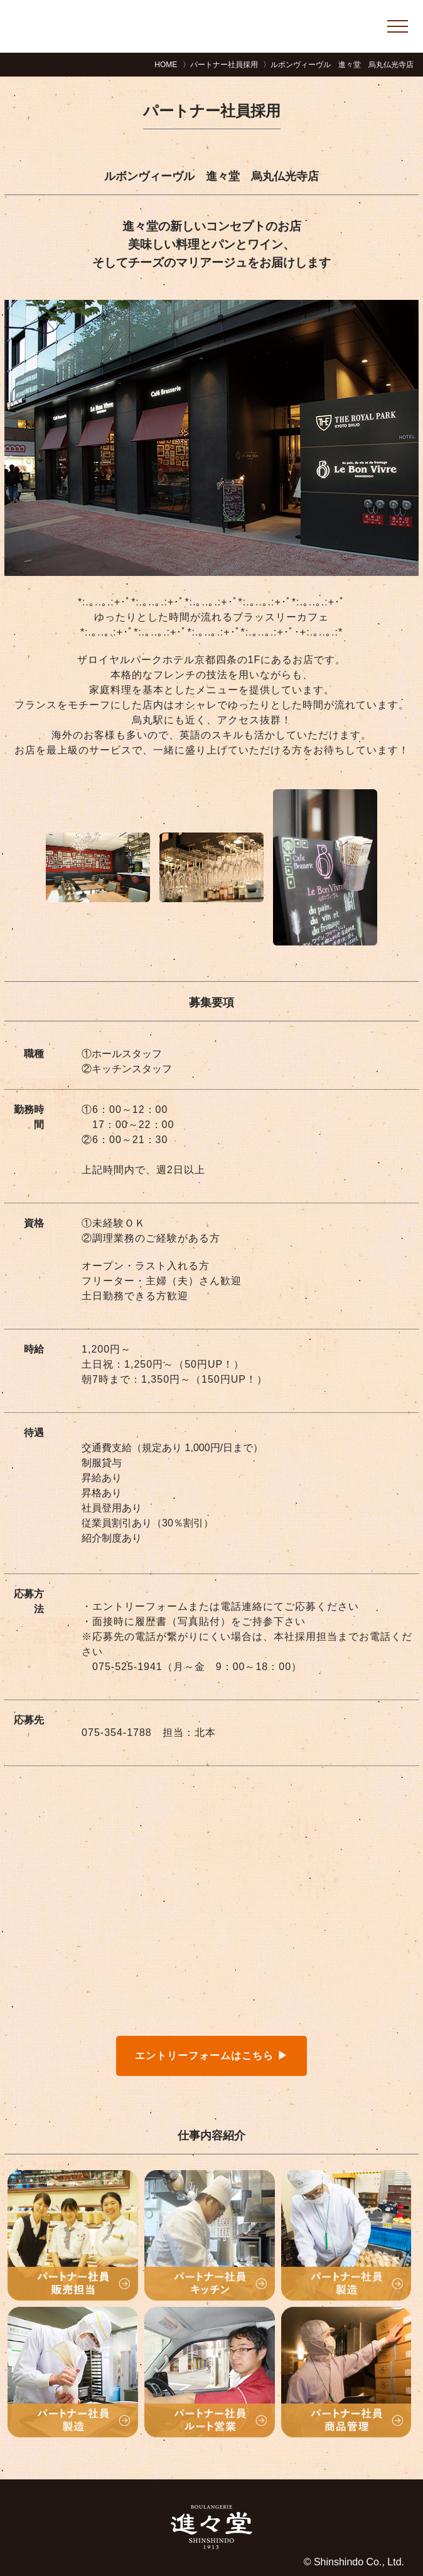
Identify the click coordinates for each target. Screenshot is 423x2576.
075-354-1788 (117, 1732)
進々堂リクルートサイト (150, 26)
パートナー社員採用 (224, 64)
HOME (165, 64)
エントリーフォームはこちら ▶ (211, 2055)
